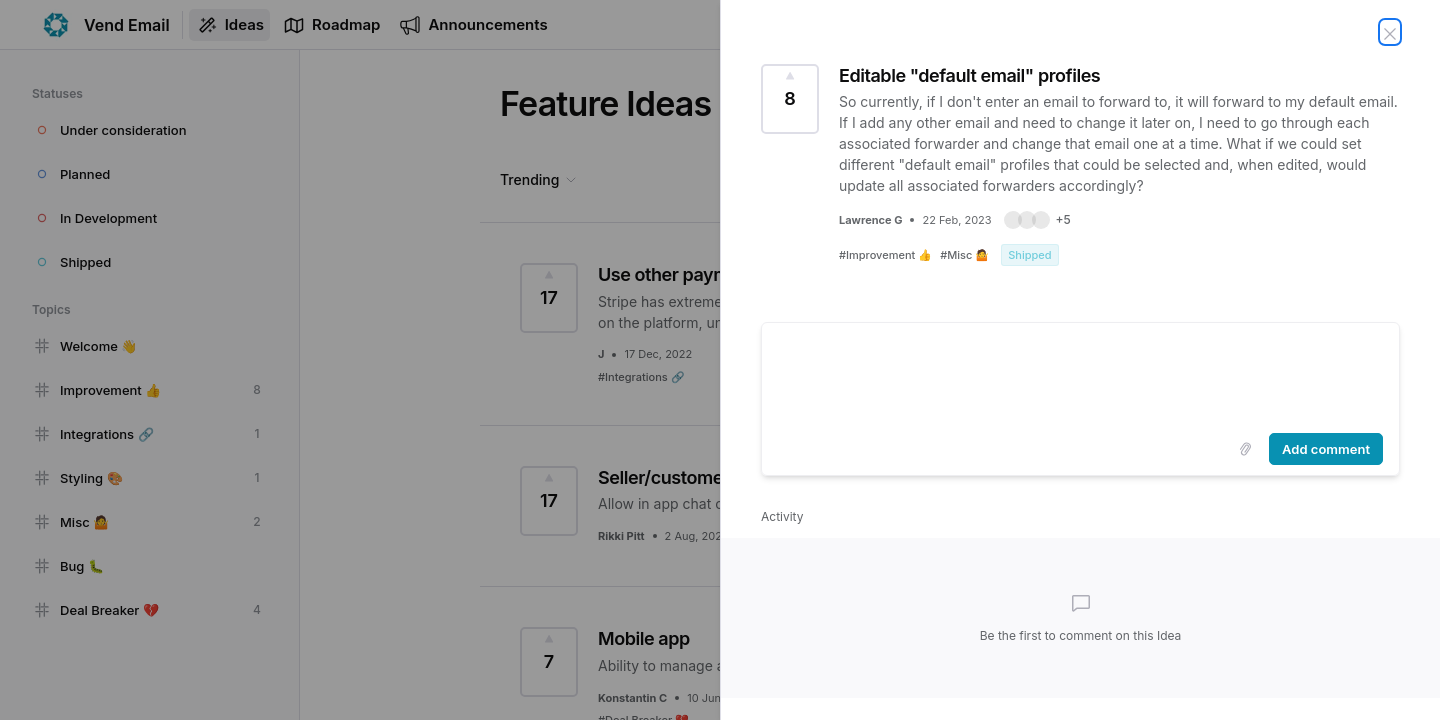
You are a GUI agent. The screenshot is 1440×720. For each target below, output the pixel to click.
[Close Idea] (1390, 32)
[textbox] (1080, 374)
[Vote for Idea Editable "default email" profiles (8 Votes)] (790, 99)
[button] (1037, 220)
